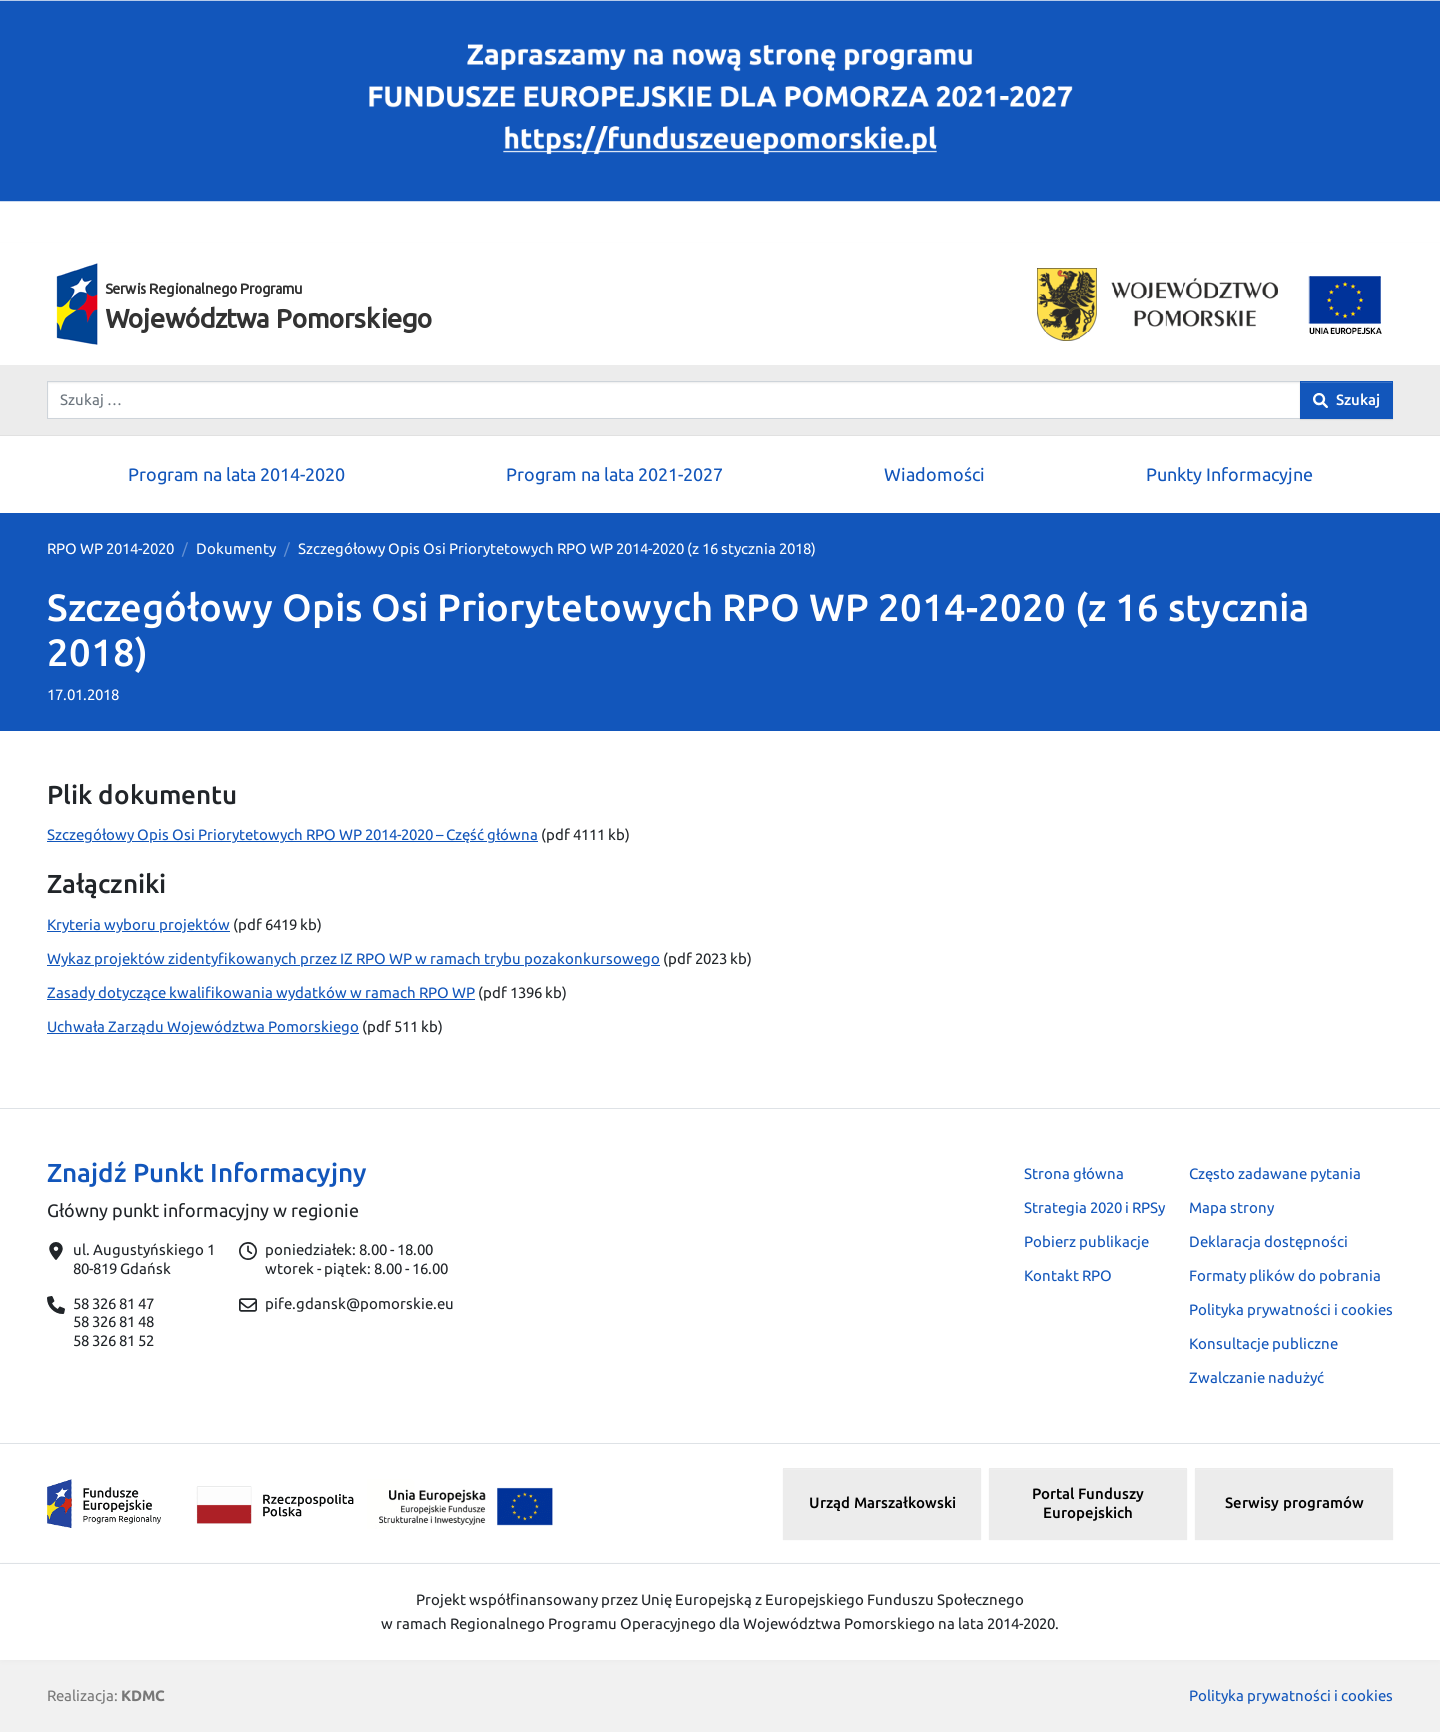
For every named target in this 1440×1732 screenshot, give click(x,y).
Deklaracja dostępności (1268, 1241)
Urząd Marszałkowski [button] (882, 1502)
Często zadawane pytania (1275, 1173)
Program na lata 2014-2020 (236, 474)
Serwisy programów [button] (1294, 1502)
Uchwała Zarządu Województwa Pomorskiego (203, 1026)
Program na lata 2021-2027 (614, 474)
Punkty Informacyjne (1229, 474)
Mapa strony (1231, 1207)
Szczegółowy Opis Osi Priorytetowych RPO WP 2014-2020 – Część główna (292, 834)
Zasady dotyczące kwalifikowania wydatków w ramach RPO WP (261, 992)
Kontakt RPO (1068, 1275)
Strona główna (1074, 1173)
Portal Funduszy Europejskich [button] (1088, 1503)
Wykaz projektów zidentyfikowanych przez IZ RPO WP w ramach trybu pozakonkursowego (353, 958)
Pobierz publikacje (1086, 1241)
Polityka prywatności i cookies (1291, 1309)
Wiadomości (934, 474)
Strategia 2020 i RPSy (1094, 1207)
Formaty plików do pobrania (1285, 1275)
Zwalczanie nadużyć (1256, 1377)
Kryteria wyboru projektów (138, 924)
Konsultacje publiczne (1263, 1343)
